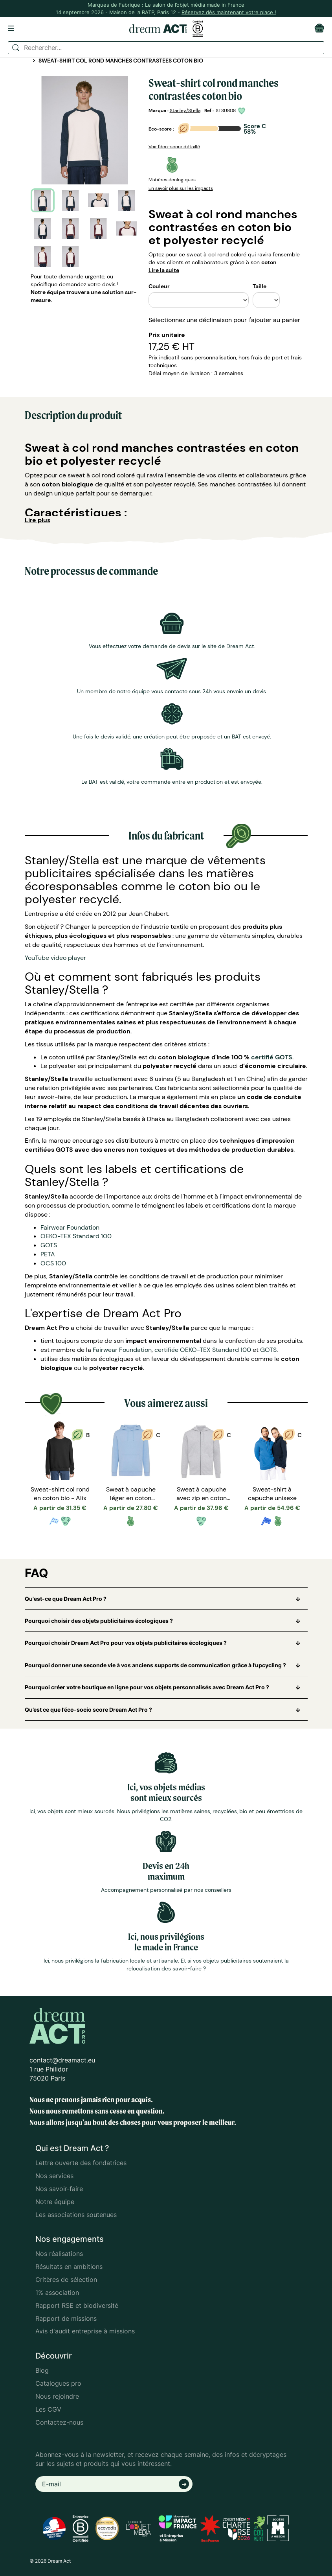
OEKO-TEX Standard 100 (76, 1236)
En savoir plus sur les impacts (181, 188)
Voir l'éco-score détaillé (174, 147)
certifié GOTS (271, 1057)
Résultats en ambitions (69, 2266)
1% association (57, 2292)
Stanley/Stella (185, 110)
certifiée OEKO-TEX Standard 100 (202, 1350)
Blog (42, 2370)
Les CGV (48, 2409)
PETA (47, 1254)
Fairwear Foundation (69, 1227)
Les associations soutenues (76, 2215)
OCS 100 (53, 1263)
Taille (259, 286)
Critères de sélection (66, 2279)
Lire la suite (164, 270)
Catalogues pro (58, 2383)
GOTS (48, 1245)
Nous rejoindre (57, 2396)
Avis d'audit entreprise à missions (85, 2331)
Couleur (159, 286)
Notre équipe (54, 2202)
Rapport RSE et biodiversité (76, 2305)
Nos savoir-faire (59, 2189)
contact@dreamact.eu (62, 2060)
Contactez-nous (59, 2422)
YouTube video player (55, 958)
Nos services (54, 2176)
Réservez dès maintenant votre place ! (229, 12)
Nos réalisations (59, 2253)
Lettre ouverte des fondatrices (81, 2163)
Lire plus (37, 520)
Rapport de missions (66, 2318)
